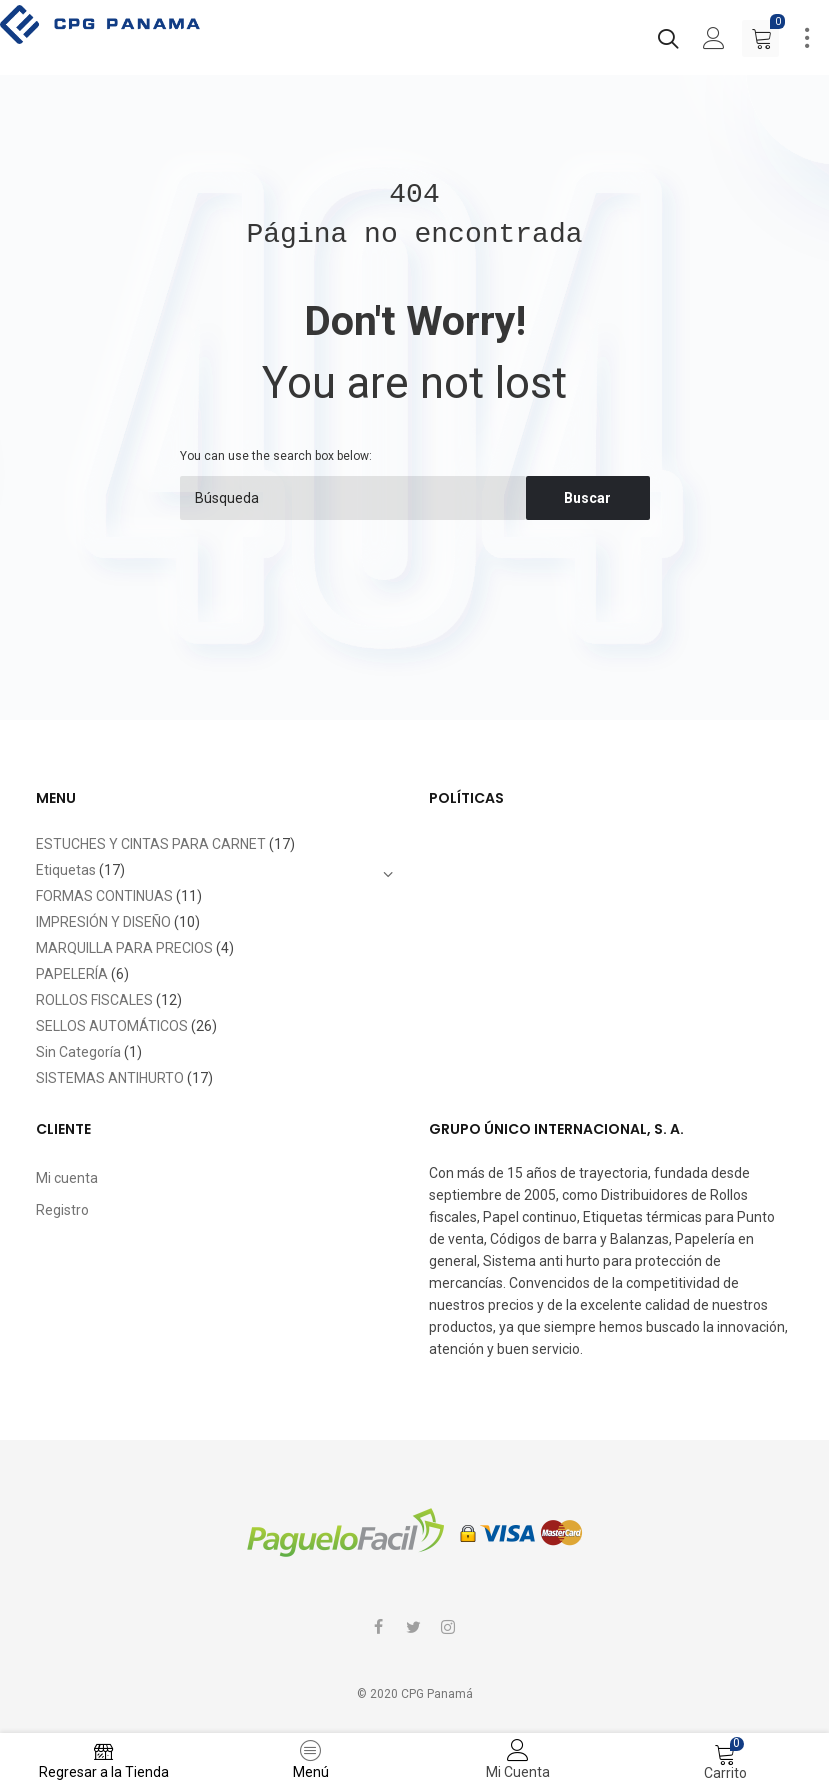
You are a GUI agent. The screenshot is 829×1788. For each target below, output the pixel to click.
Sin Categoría (78, 1052)
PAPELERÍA (72, 974)
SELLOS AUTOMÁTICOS (112, 1026)
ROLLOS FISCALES (94, 1000)
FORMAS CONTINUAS (104, 896)
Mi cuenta (67, 1178)
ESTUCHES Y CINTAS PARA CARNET (151, 844)
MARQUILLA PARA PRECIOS (124, 948)
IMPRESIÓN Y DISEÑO (103, 922)
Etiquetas (66, 870)
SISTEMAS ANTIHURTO (110, 1078)
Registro (62, 1210)
